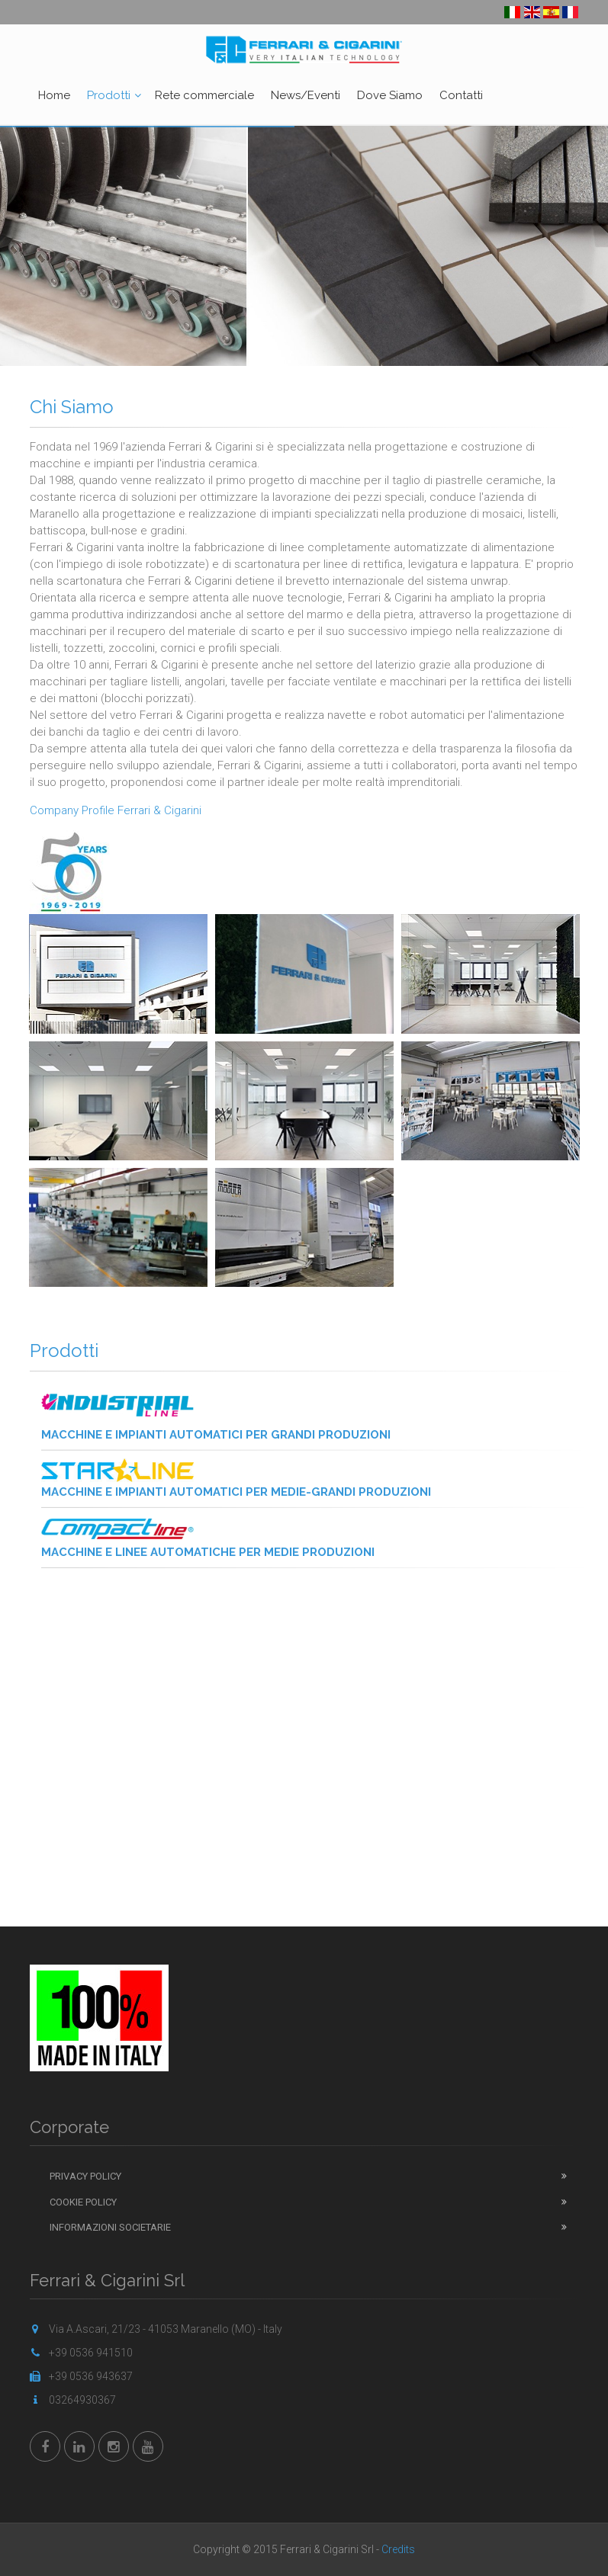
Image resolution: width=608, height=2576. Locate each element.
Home (54, 95)
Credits (398, 2549)
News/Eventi (305, 95)
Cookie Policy (83, 2202)
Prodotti (108, 95)
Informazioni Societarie (110, 2227)
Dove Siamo (390, 95)
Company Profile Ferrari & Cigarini (115, 810)
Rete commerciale (204, 95)
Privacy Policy (85, 2176)
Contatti (461, 95)
